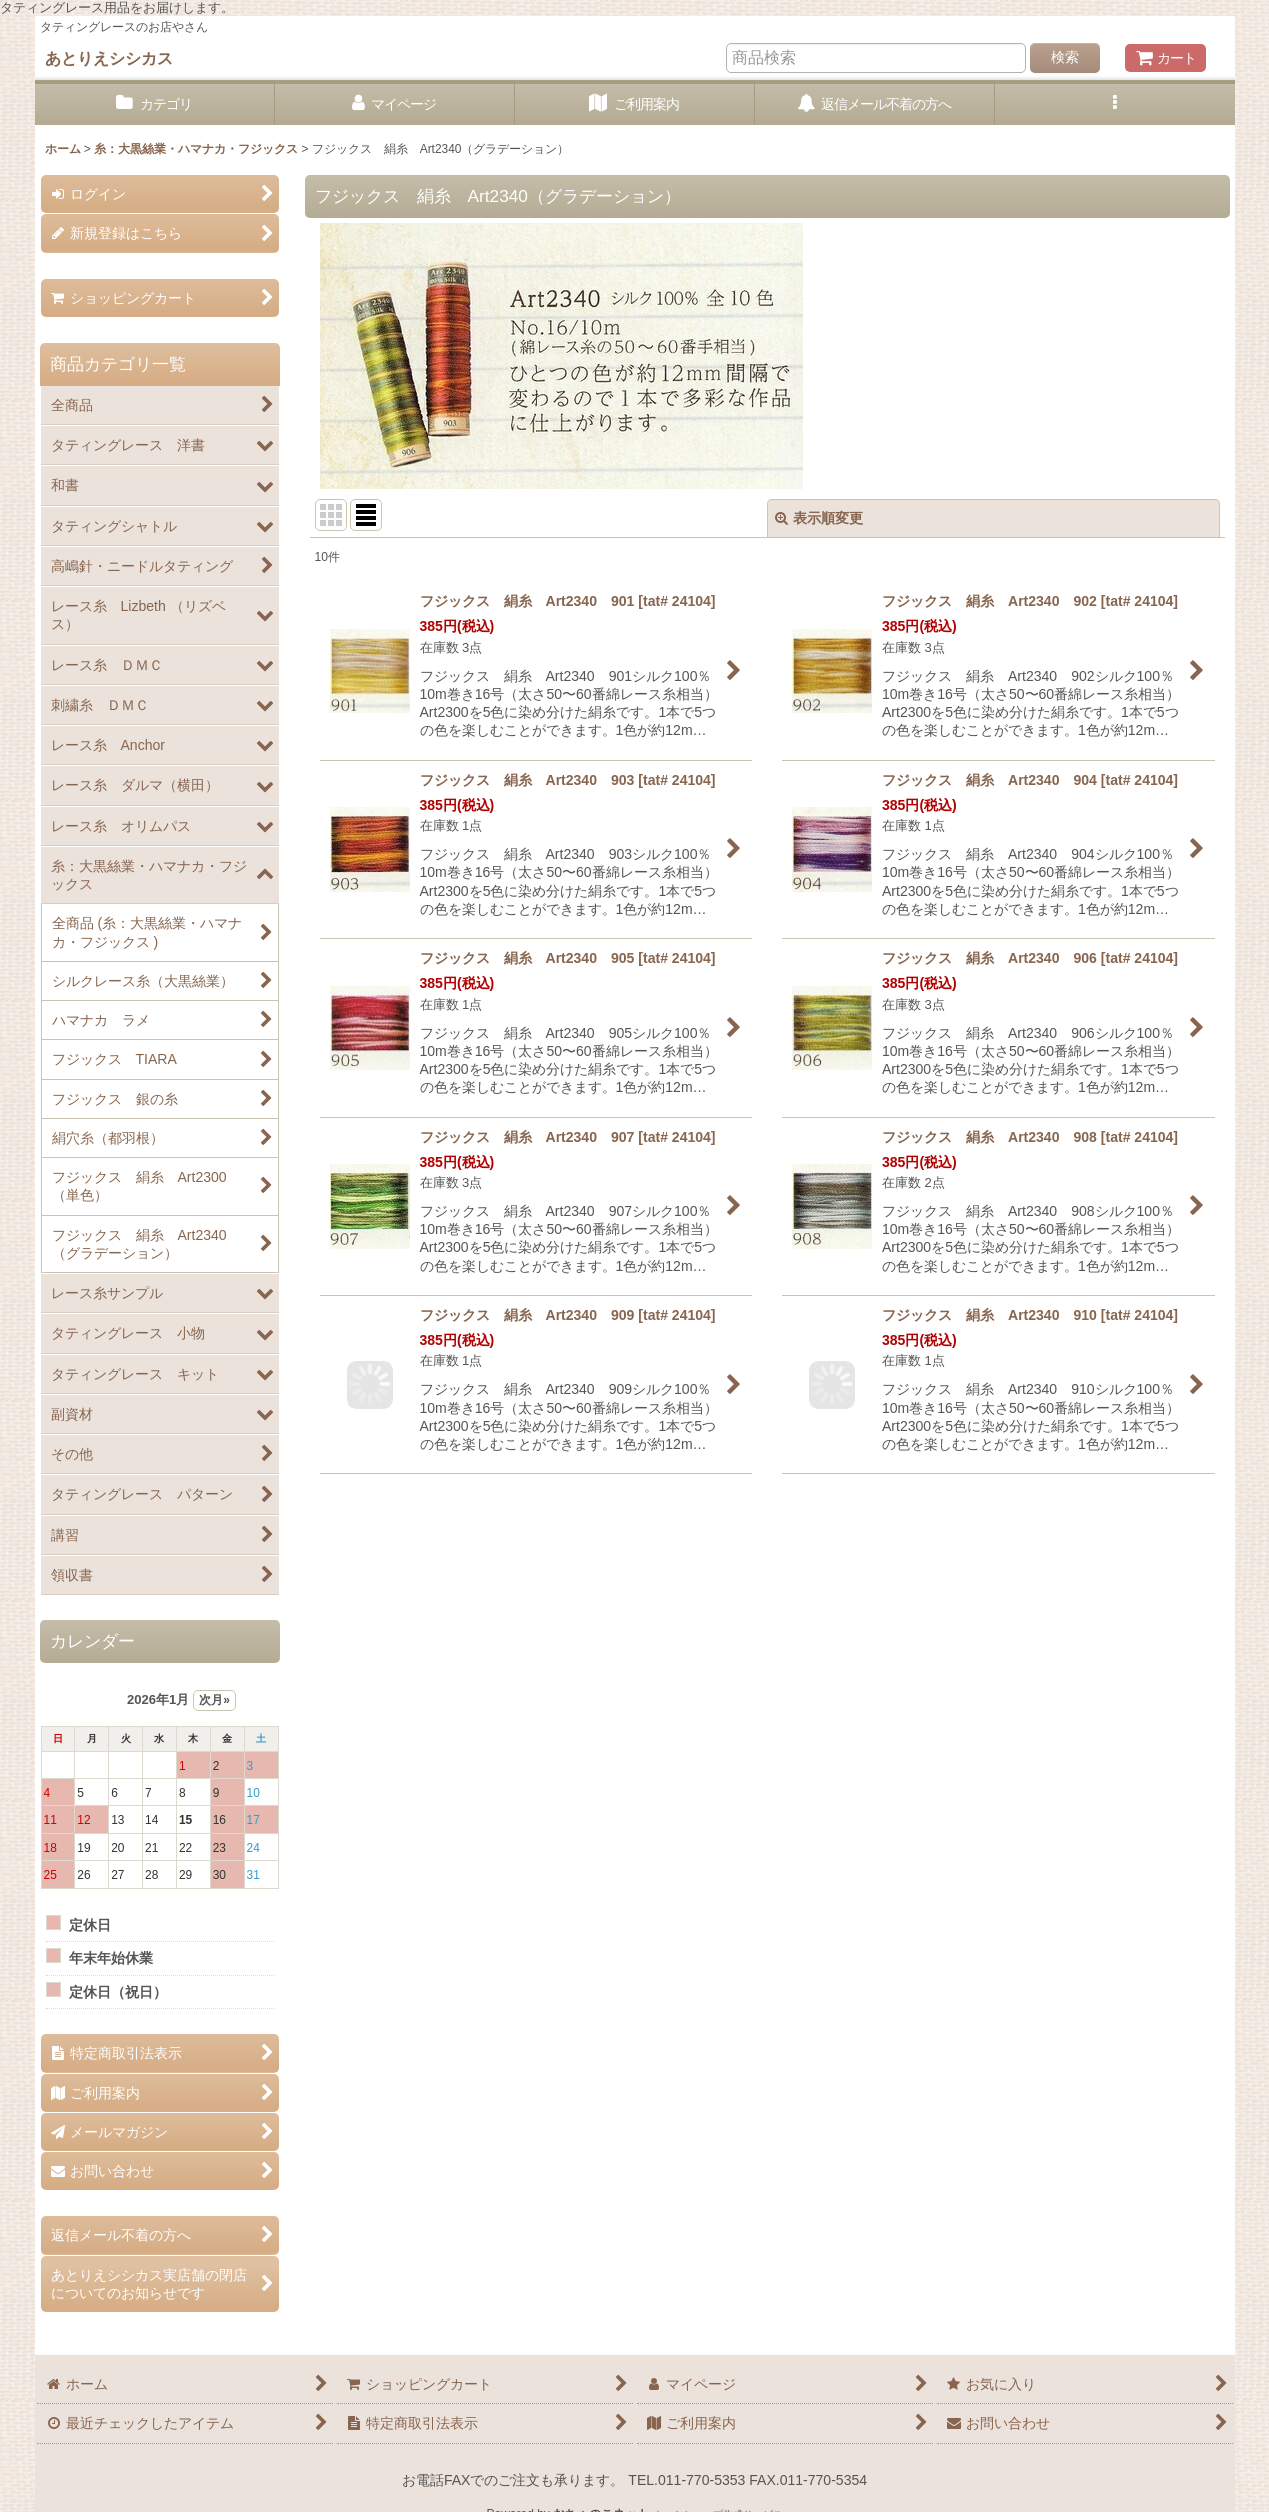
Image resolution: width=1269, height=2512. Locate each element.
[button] (1115, 104)
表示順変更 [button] (819, 518)
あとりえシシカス (109, 58)
